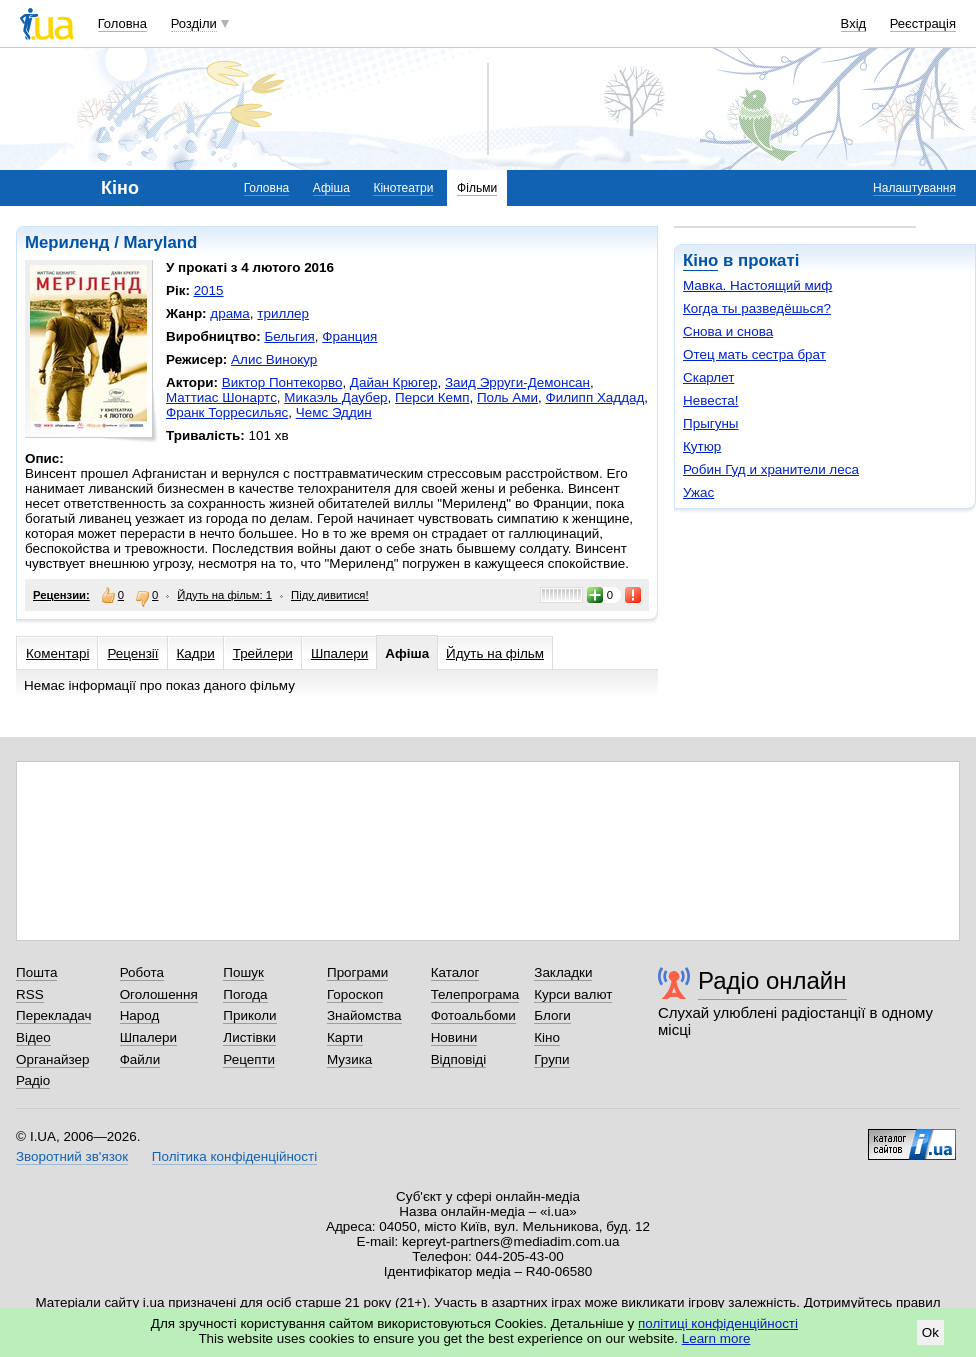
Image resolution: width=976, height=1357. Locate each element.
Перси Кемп (432, 397)
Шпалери (339, 653)
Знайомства (364, 1015)
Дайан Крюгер (394, 382)
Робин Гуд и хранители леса (771, 469)
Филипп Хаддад (595, 397)
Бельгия (289, 336)
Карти (345, 1037)
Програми (357, 972)
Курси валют (573, 994)
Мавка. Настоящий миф (757, 285)
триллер (283, 313)
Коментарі (57, 653)
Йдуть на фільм (495, 653)
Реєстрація (923, 23)
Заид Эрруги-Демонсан (517, 382)
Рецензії (132, 653)
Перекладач (53, 1015)
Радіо (33, 1080)
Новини (454, 1037)
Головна (122, 23)
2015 (209, 290)
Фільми (477, 188)
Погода (245, 994)
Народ (140, 1015)
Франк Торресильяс (227, 412)
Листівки (249, 1037)
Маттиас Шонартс (221, 397)
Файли (140, 1059)
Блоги (552, 1015)
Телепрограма (475, 994)
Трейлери (263, 653)
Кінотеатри (403, 188)
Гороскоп (355, 994)
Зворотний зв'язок (72, 1156)
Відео (33, 1037)
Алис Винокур (274, 359)
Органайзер (52, 1059)
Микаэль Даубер (335, 397)
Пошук (243, 972)
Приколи (249, 1015)
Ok (930, 1332)
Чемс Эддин (334, 412)
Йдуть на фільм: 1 (224, 595)
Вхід (854, 23)
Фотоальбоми (473, 1015)
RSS (30, 994)
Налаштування (914, 188)
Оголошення (159, 994)
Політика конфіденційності (234, 1156)
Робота (142, 972)
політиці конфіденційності (718, 1323)
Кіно (700, 260)
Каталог (455, 972)
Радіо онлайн (772, 980)
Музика (349, 1059)
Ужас (698, 492)
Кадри (196, 653)
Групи (551, 1059)
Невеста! (711, 400)
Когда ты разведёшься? (757, 308)
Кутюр (702, 446)
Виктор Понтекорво (282, 382)
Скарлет (708, 377)
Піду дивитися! (330, 595)
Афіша (331, 188)
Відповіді (459, 1059)
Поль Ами (507, 397)
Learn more (716, 1338)
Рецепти (249, 1059)
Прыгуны (711, 423)
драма (230, 313)
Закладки (563, 972)
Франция (349, 336)
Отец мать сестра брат (754, 354)
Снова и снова (728, 331)
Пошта (36, 972)
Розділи (194, 23)
